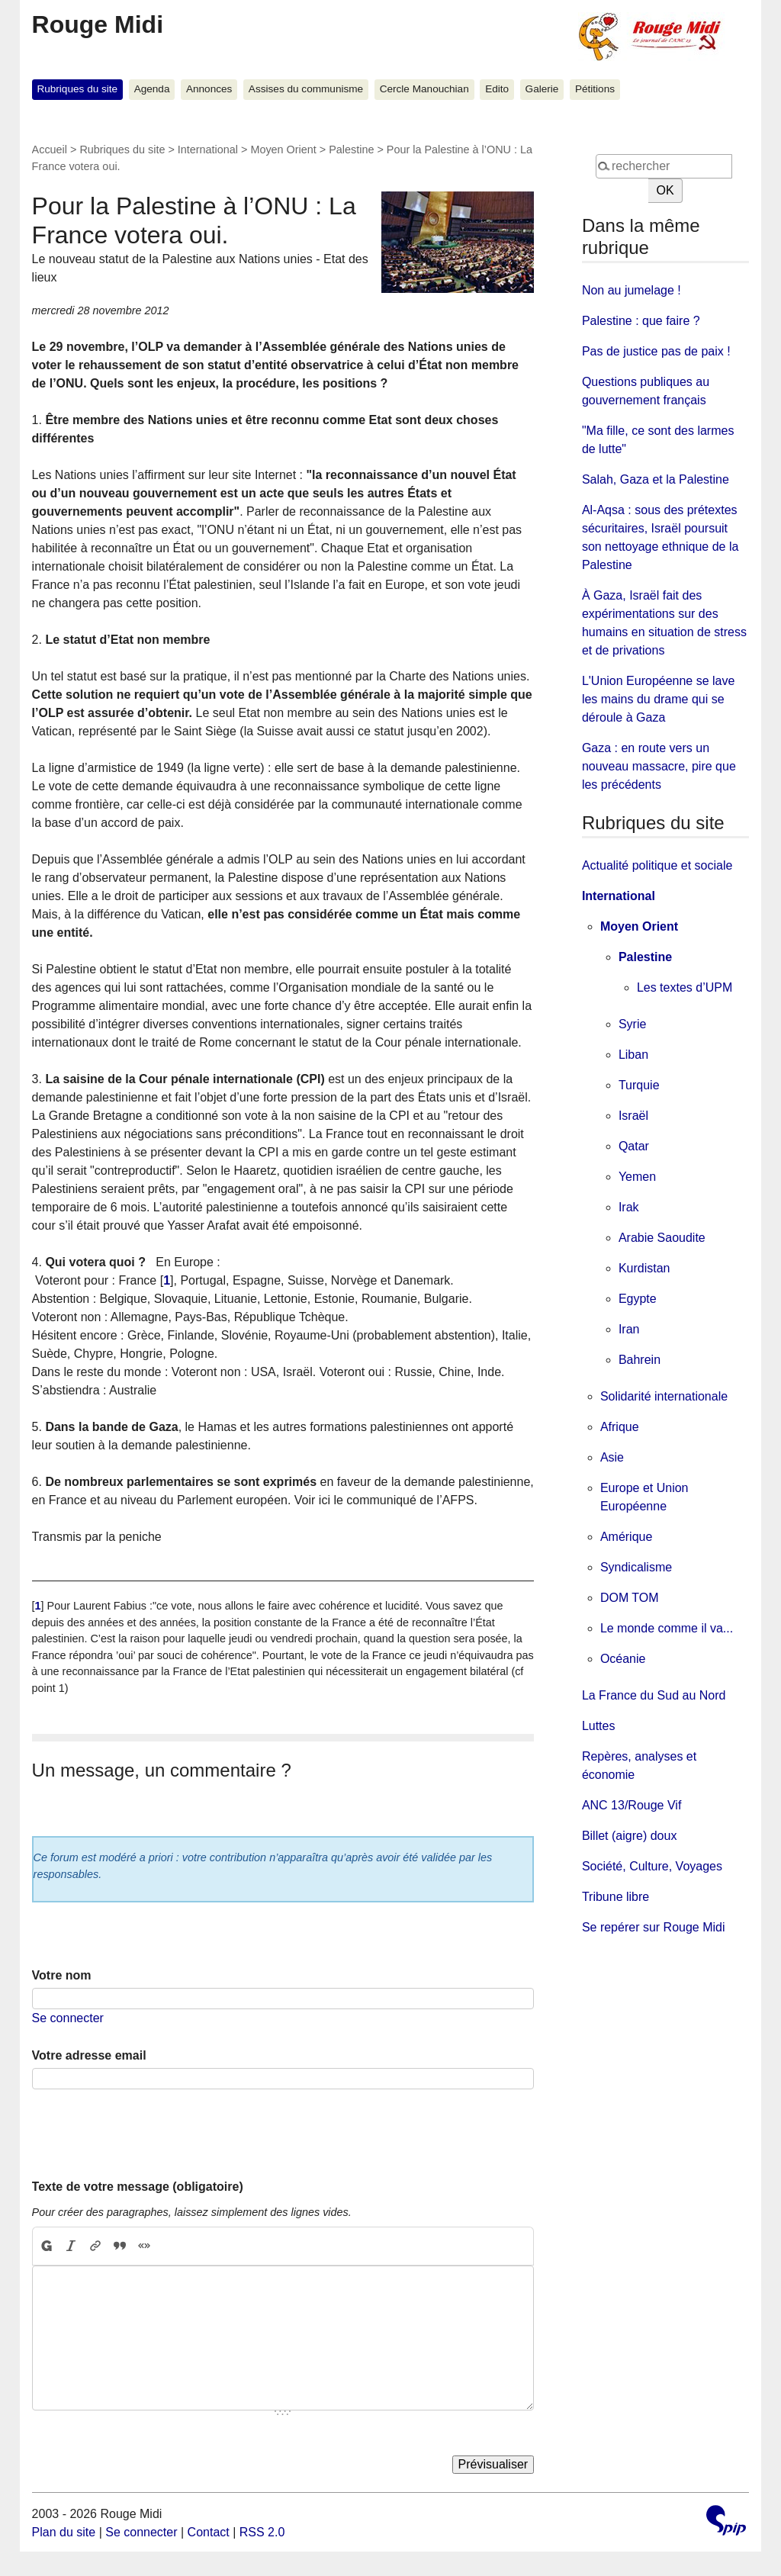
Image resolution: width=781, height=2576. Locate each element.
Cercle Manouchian (424, 89)
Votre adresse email (89, 2055)
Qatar (634, 1146)
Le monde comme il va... (666, 1628)
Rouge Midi (97, 24)
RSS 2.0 (262, 2532)
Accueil (49, 149)
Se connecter (68, 2018)
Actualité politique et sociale (657, 865)
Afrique (619, 1426)
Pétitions (595, 89)
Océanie (623, 1658)
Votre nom (62, 1975)
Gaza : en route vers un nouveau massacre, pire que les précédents (659, 766)
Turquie (639, 1085)
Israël (633, 1115)
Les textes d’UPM (684, 987)
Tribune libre (615, 1896)
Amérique (626, 1536)
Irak (629, 1207)
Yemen (637, 1176)
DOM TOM (629, 1597)
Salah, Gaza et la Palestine (655, 479)
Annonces (209, 89)
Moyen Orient (283, 149)
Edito (497, 89)
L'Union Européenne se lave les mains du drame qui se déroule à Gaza (658, 699)
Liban (633, 1054)
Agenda (152, 89)
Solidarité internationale (664, 1396)
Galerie (542, 89)
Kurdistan (644, 1268)
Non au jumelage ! (631, 290)
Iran (629, 1329)
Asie (612, 1457)
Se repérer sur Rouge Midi (653, 1927)
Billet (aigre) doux (629, 1835)
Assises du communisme (306, 89)
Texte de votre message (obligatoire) (137, 2186)
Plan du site (64, 2532)
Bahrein (639, 1359)
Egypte (638, 1298)
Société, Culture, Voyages (652, 1866)
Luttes (598, 1725)
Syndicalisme (636, 1567)
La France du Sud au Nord (654, 1695)
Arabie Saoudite (662, 1237)
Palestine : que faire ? (641, 320)
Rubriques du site (77, 89)
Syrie (632, 1024)
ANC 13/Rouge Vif (631, 1805)
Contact (209, 2532)
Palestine (351, 149)
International (208, 149)
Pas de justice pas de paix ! (656, 351)
